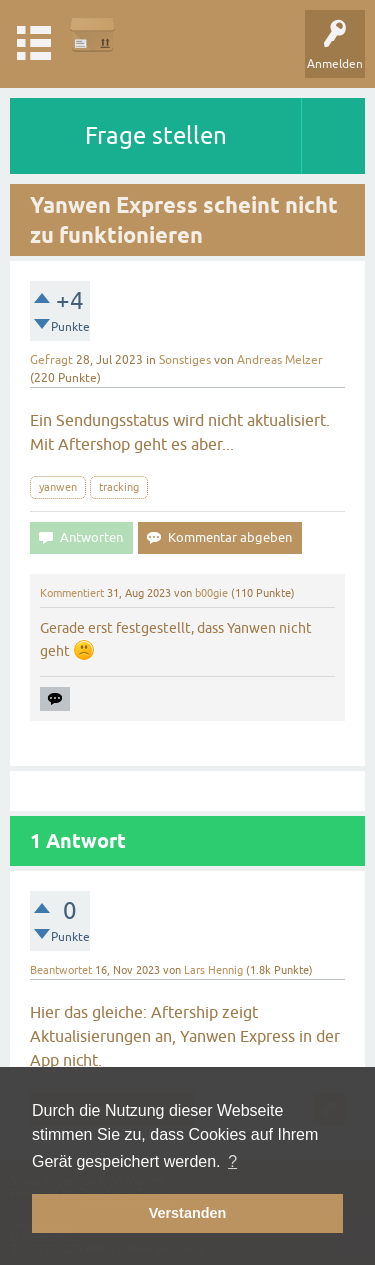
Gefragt (51, 360)
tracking (119, 487)
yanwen (58, 487)
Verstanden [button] (188, 1213)
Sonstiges (185, 360)
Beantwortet (61, 970)
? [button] (232, 1161)
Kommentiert (72, 593)
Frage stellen (156, 135)
